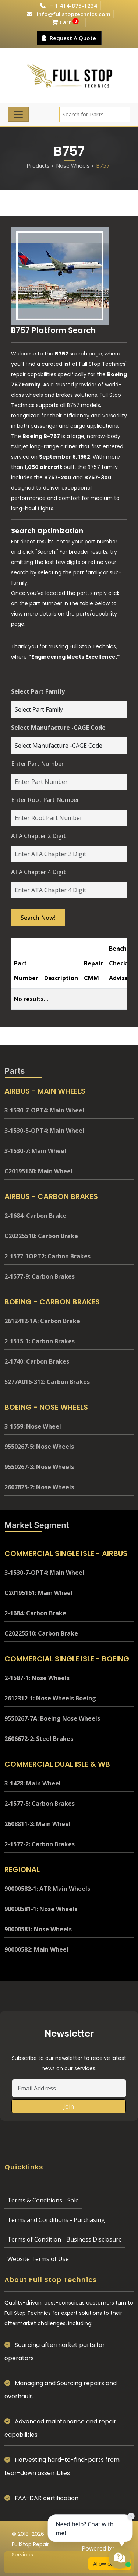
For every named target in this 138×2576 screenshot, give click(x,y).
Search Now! (38, 918)
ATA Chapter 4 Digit (38, 872)
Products (38, 165)
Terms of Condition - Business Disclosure (64, 2239)
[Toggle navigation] (18, 114)
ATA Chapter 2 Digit (38, 836)
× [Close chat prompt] (131, 2516)
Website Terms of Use (38, 2259)
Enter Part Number (37, 764)
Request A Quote (69, 38)
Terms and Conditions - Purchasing (56, 2220)
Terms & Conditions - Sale (43, 2200)
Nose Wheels (73, 165)
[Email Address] (69, 2088)
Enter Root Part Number (45, 800)
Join (68, 2106)
